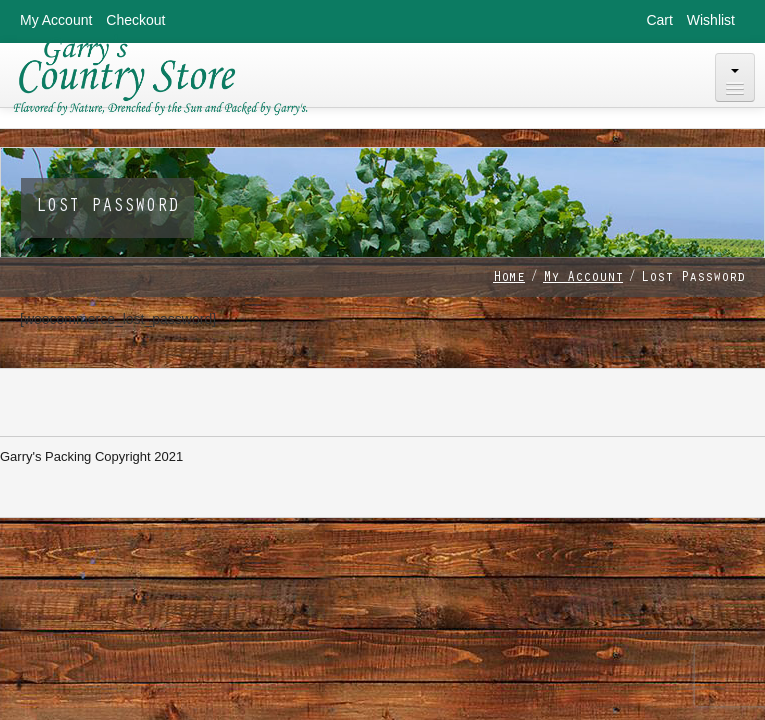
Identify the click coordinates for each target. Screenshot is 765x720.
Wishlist (711, 20)
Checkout (135, 20)
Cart (659, 20)
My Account (56, 20)
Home (509, 279)
